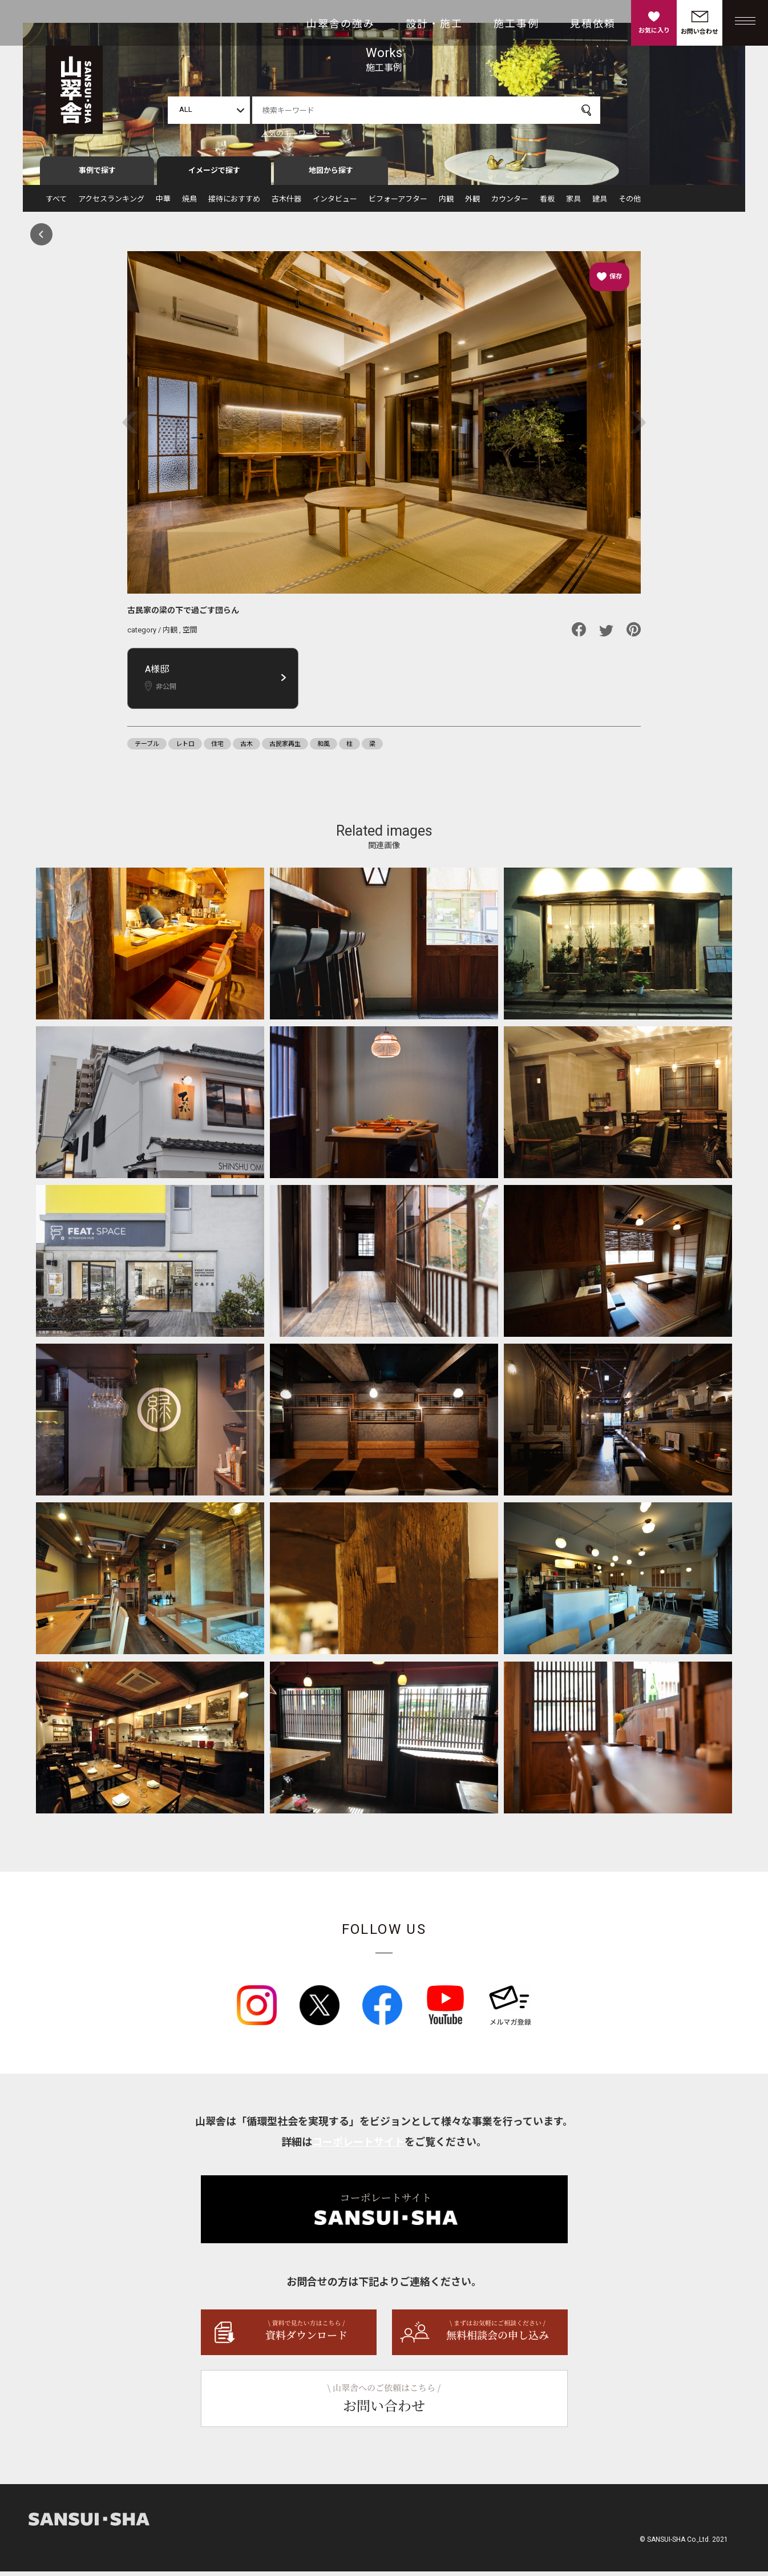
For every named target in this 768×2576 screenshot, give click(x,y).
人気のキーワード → (295, 133)
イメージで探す (214, 175)
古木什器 (286, 203)
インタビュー (335, 203)
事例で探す (97, 175)
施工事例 (516, 24)
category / (145, 634)
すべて (56, 203)
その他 (630, 203)
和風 (323, 748)
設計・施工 (434, 24)
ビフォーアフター (398, 203)
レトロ (185, 748)
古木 (246, 748)
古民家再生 (285, 748)
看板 (547, 203)
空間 (190, 634)
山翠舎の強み (340, 24)
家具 (573, 203)
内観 (446, 203)
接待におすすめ (234, 203)
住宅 (217, 748)
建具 (599, 203)
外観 (472, 203)
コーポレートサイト (358, 2146)
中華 (163, 203)
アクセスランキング (111, 203)
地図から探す (331, 175)
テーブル (147, 748)
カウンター (509, 203)
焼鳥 (189, 203)
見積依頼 (593, 24)
